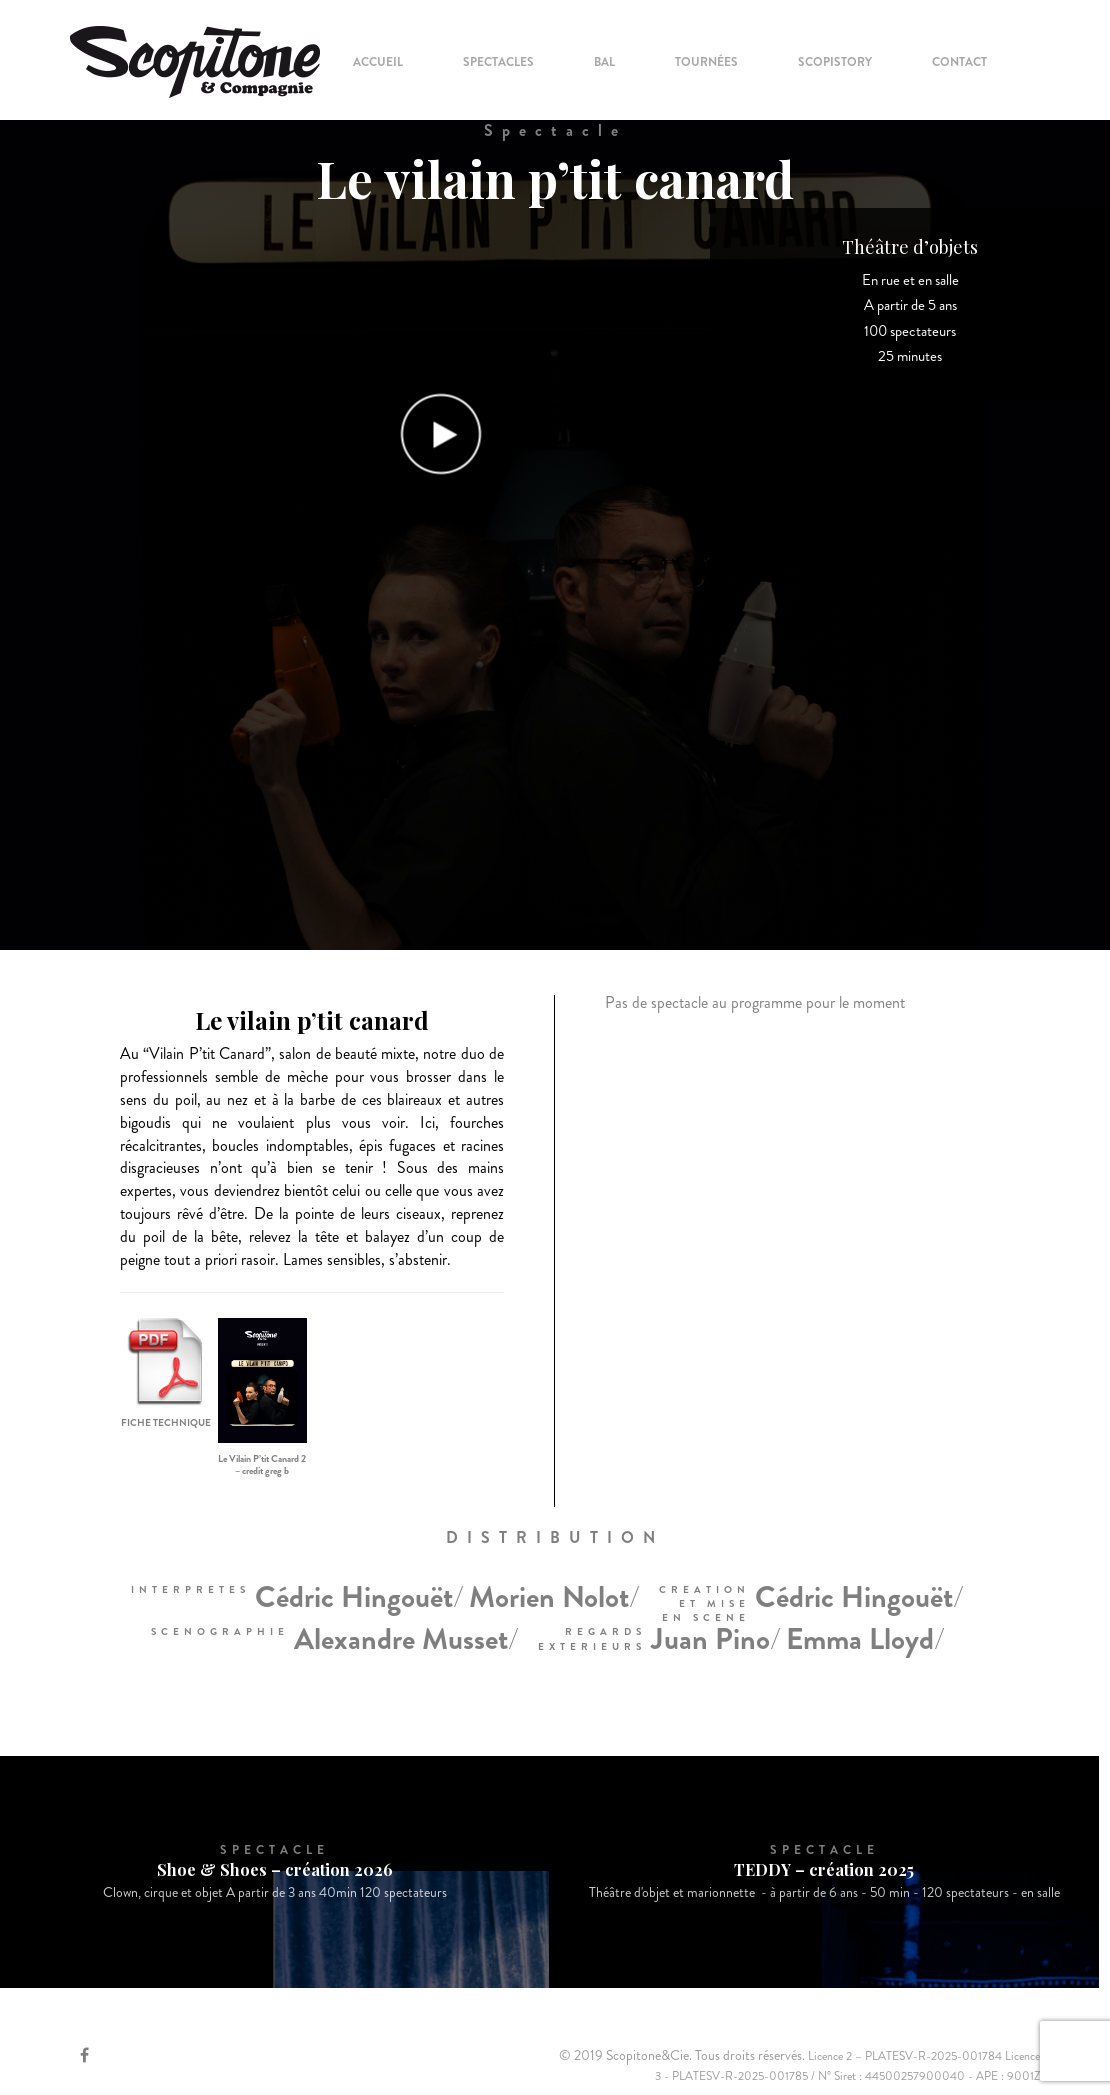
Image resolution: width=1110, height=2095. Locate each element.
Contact (959, 62)
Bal (604, 62)
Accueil (378, 62)
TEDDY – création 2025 (824, 1869)
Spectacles (498, 62)
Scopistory (835, 62)
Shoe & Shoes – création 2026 (275, 1869)
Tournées (706, 62)
